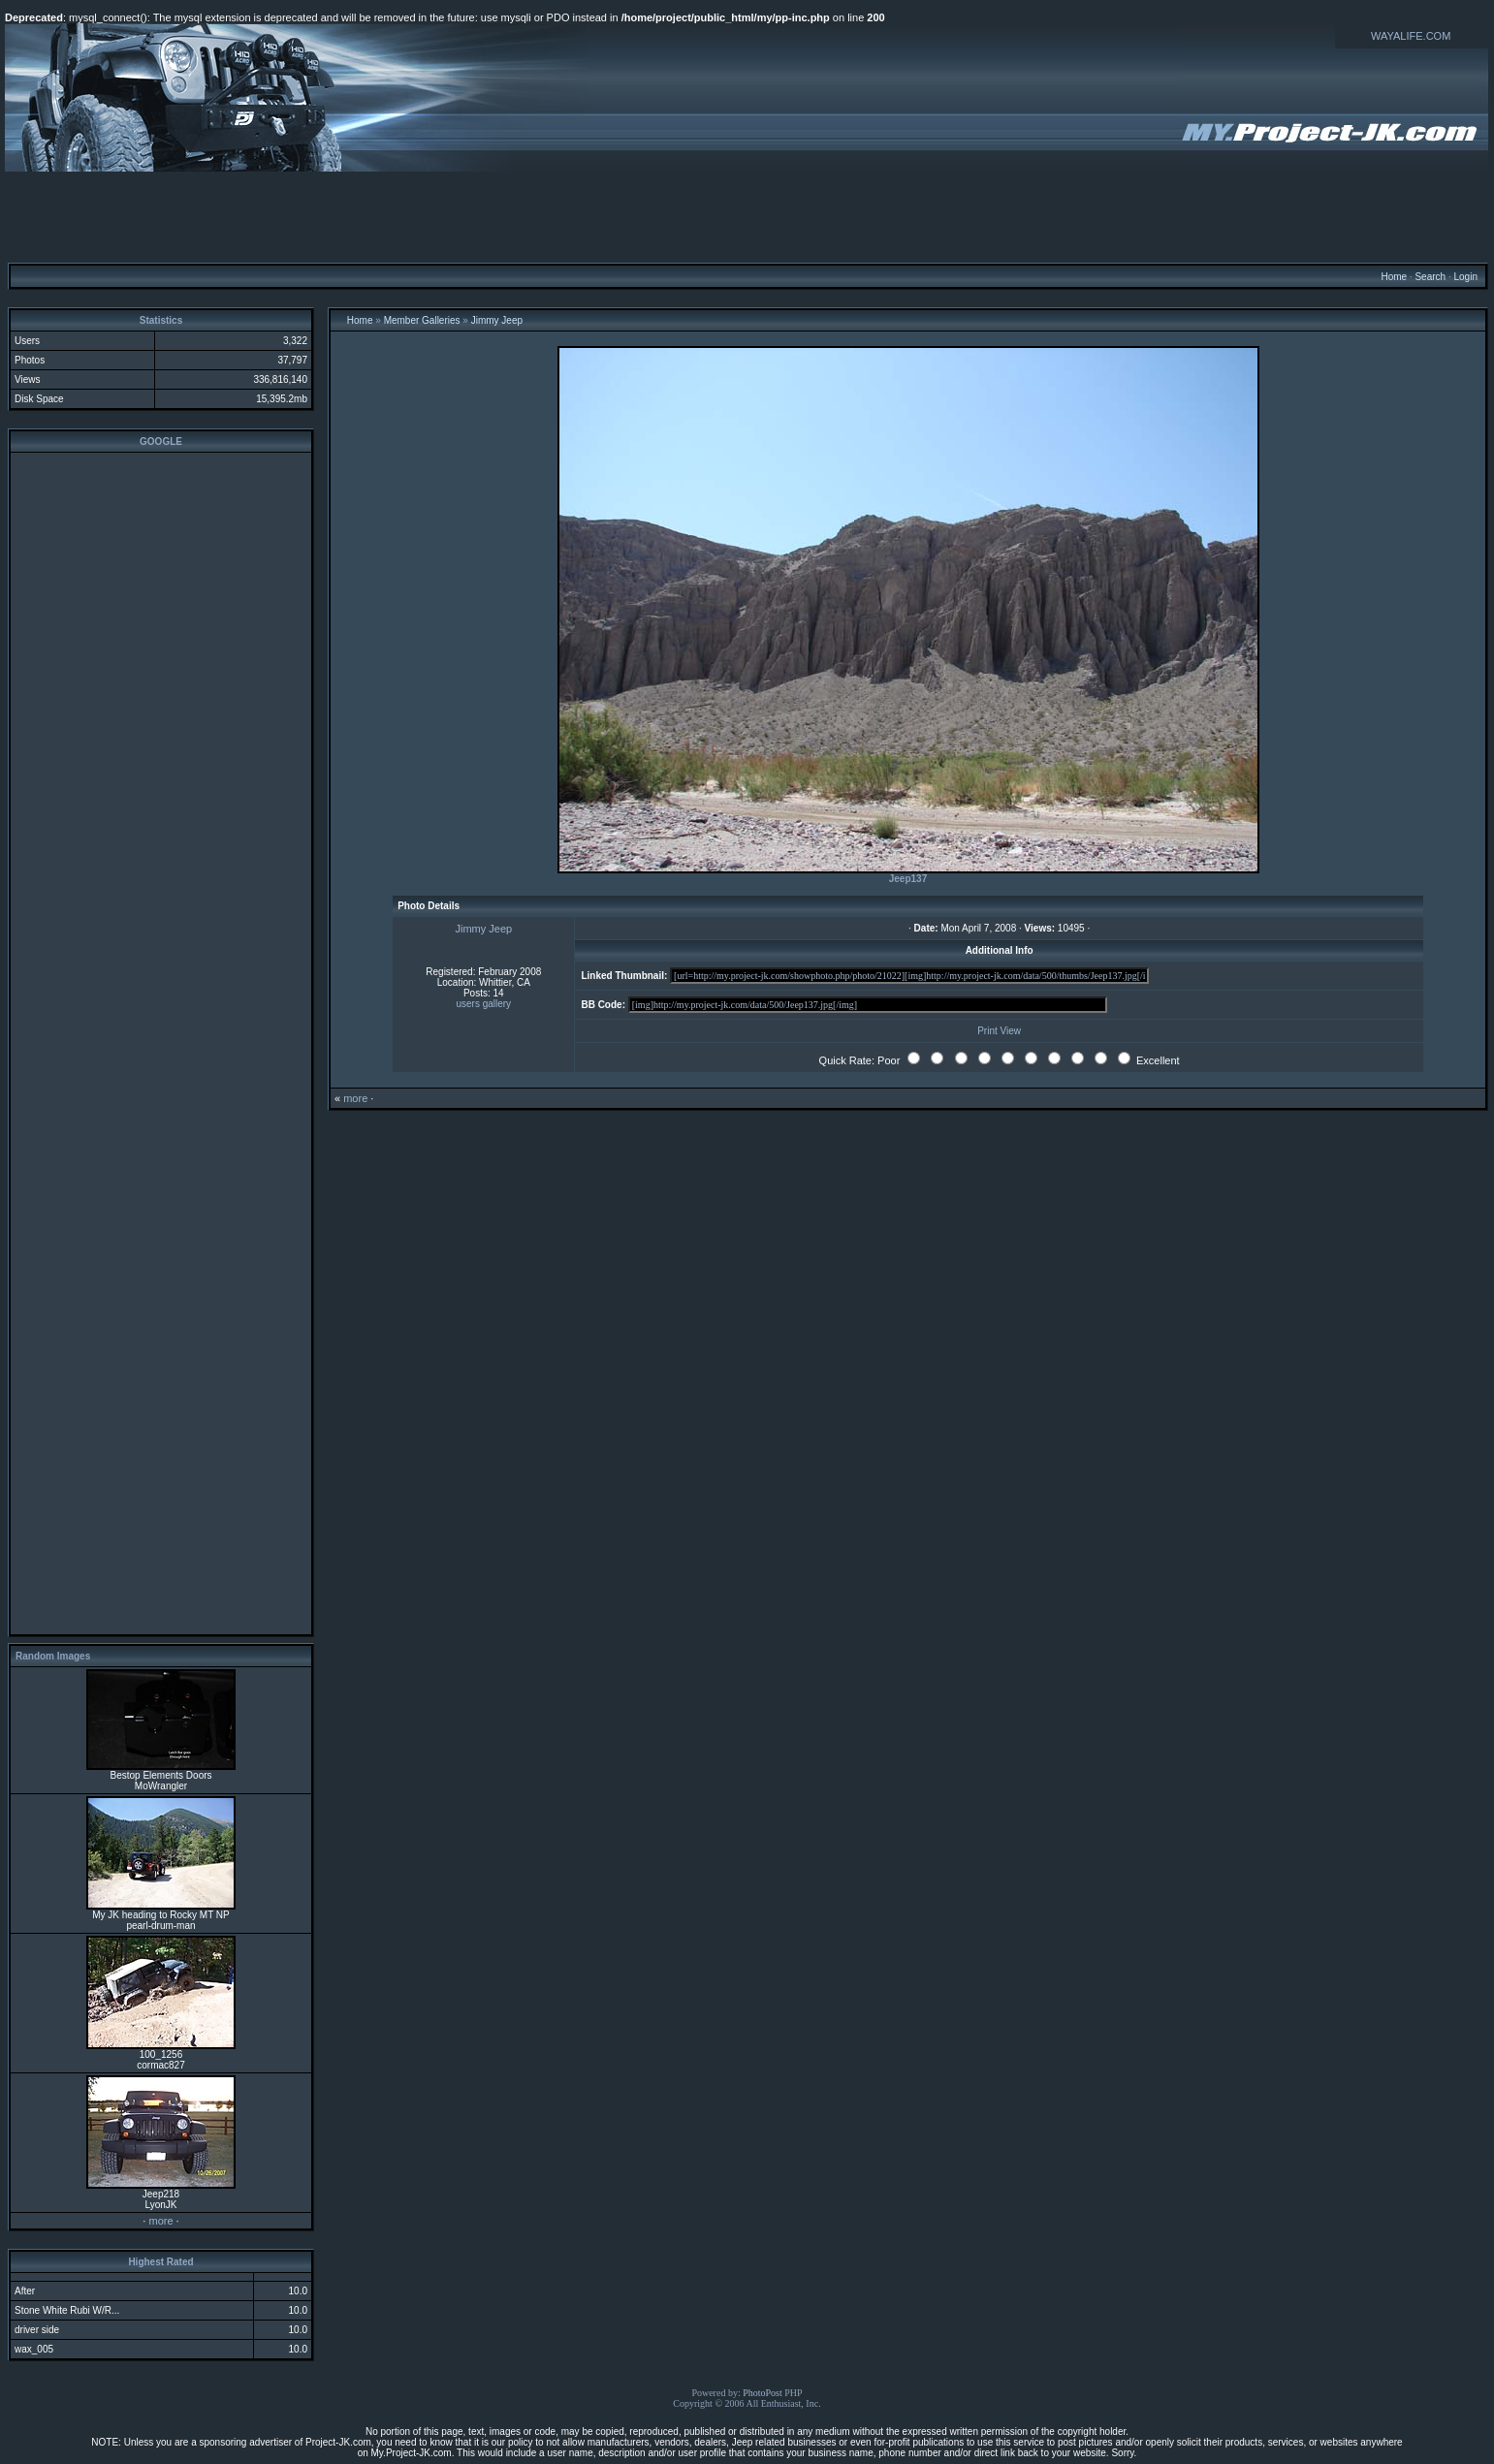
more (160, 2221)
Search (1430, 276)
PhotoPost (762, 2392)
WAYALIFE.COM (1410, 36)
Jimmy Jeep (497, 320)
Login (1465, 276)
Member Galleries (422, 320)
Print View (999, 1031)
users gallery (483, 1003)
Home (1394, 276)
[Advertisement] (747, 216)
